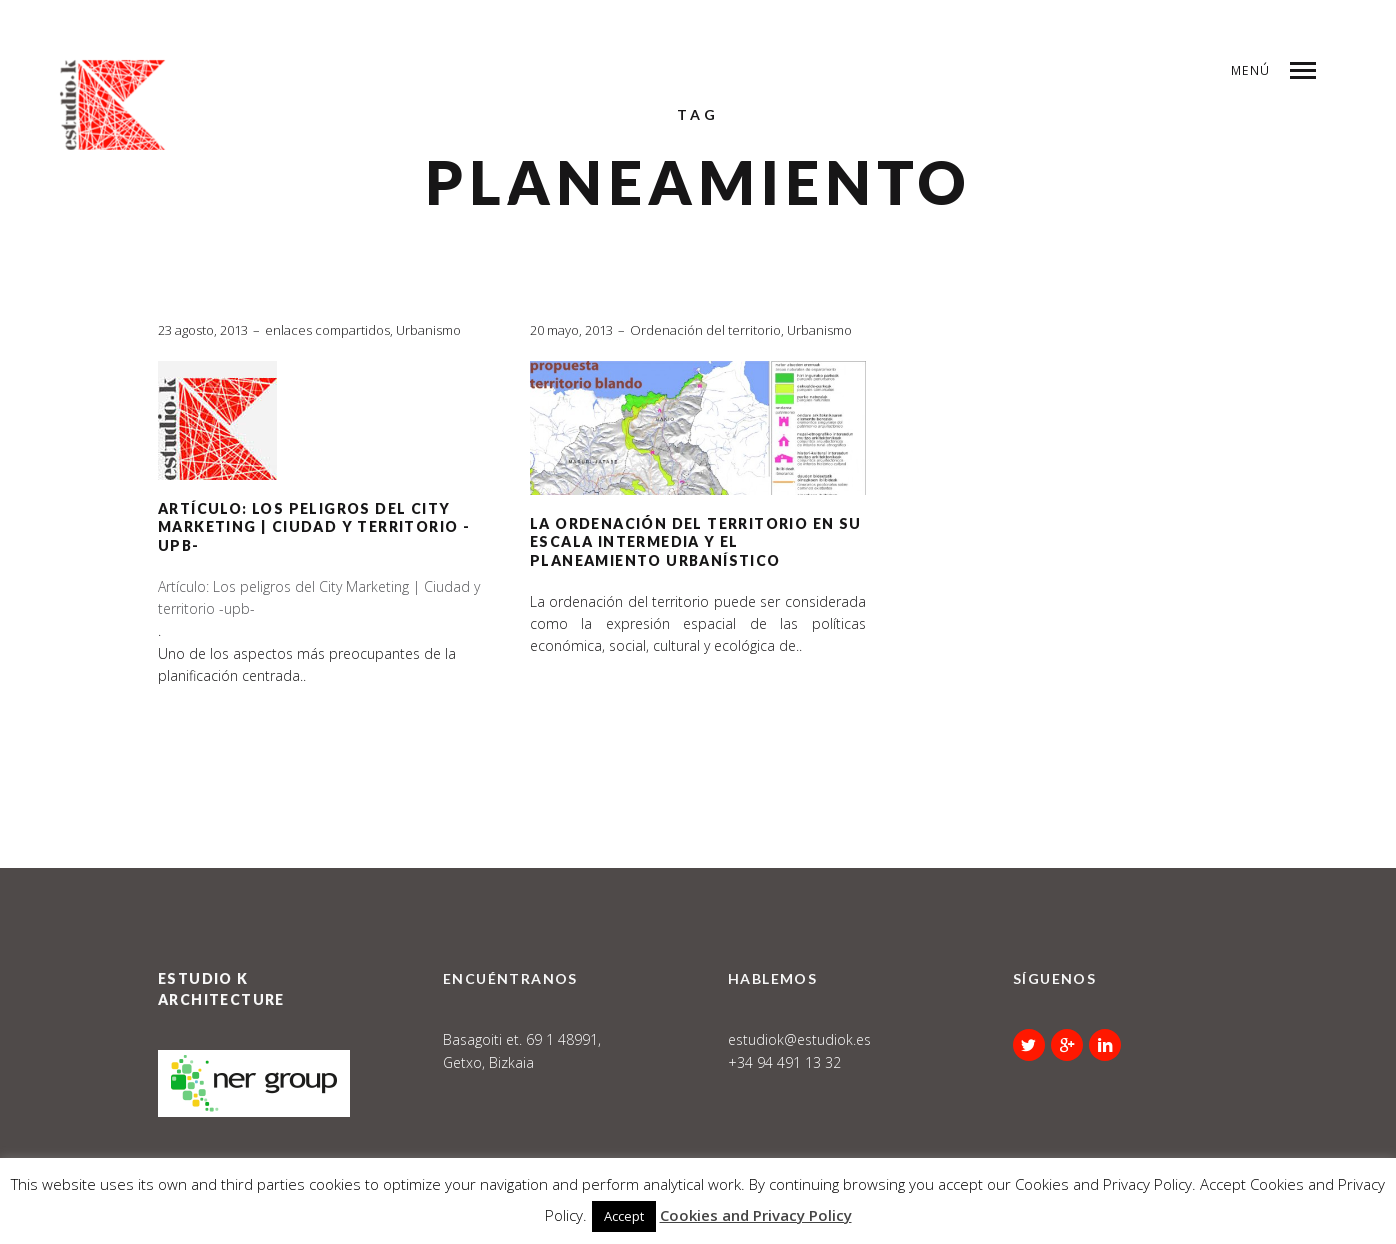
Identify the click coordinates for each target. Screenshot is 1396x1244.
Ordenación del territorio (705, 330)
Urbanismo (428, 330)
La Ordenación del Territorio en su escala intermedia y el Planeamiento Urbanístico (696, 542)
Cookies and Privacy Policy (756, 1215)
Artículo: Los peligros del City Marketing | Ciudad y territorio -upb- (314, 527)
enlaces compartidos (327, 330)
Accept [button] (624, 1216)
